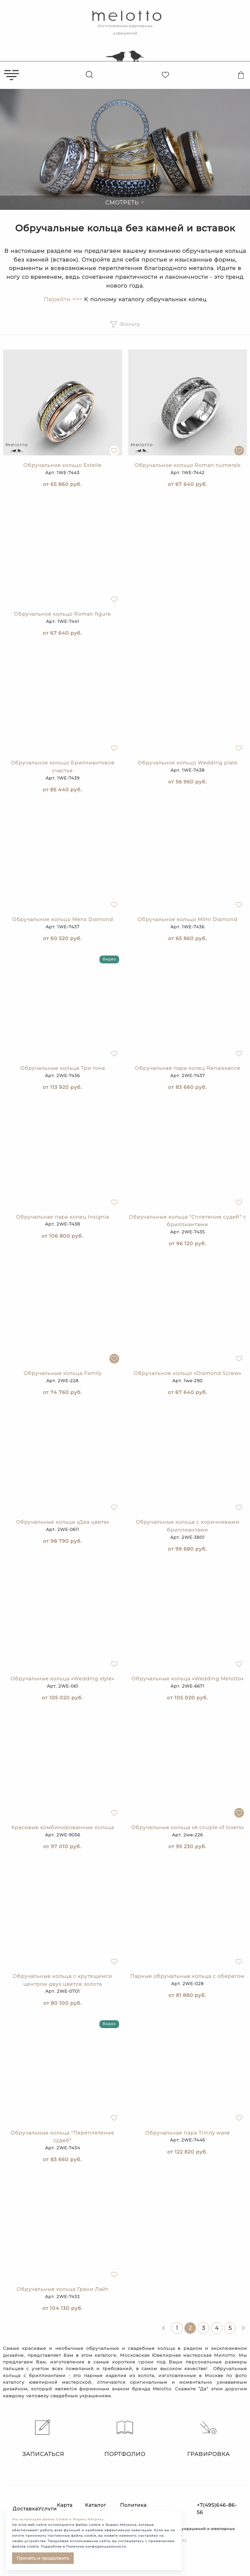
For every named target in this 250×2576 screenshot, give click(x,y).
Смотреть (125, 202)
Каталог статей (95, 2508)
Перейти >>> (63, 299)
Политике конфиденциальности (96, 2546)
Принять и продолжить (43, 2558)
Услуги (47, 2509)
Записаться (41, 2438)
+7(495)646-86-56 (217, 2508)
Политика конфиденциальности (150, 2508)
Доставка (25, 2509)
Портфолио (124, 2438)
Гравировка (208, 2438)
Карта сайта (65, 2508)
